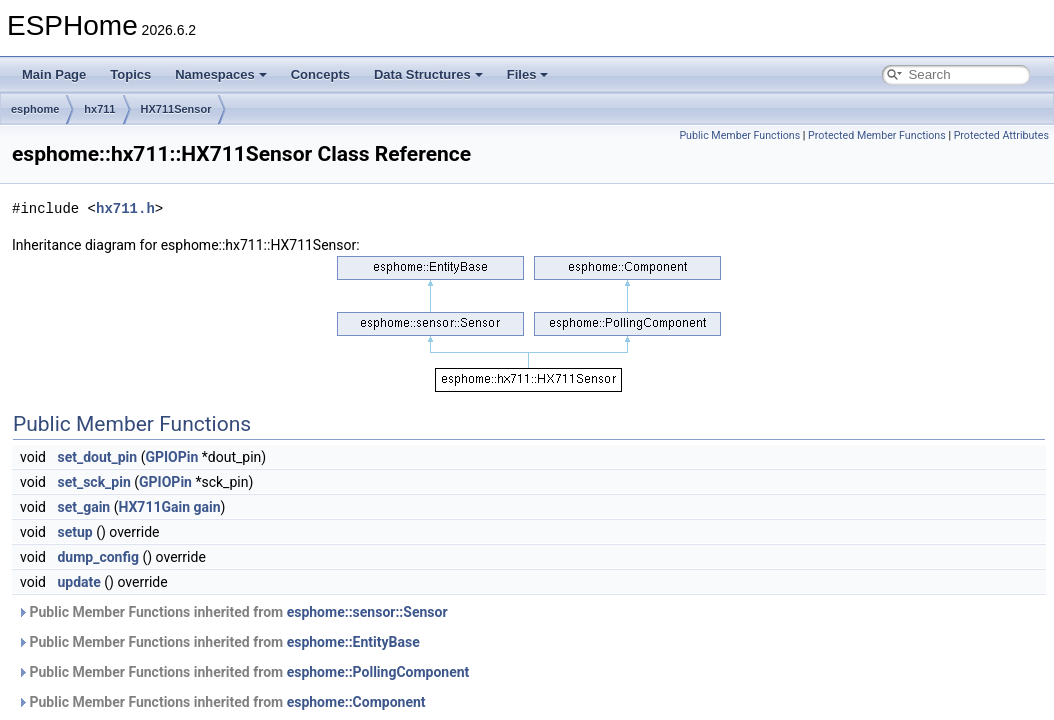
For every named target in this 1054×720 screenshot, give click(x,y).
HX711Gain (154, 507)
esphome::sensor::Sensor (367, 612)
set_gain (83, 507)
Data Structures (428, 74)
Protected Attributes (1001, 135)
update (78, 582)
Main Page (54, 74)
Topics (130, 74)
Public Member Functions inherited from (232, 612)
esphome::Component (356, 702)
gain (207, 507)
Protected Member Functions (877, 135)
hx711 (99, 109)
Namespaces (221, 74)
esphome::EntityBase (353, 642)
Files (528, 74)
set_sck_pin (93, 482)
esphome (35, 109)
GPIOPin (171, 457)
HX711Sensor (176, 109)
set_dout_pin (97, 457)
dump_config (98, 557)
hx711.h (125, 208)
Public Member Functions (739, 135)
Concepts (320, 74)
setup (74, 532)
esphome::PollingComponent (378, 672)
